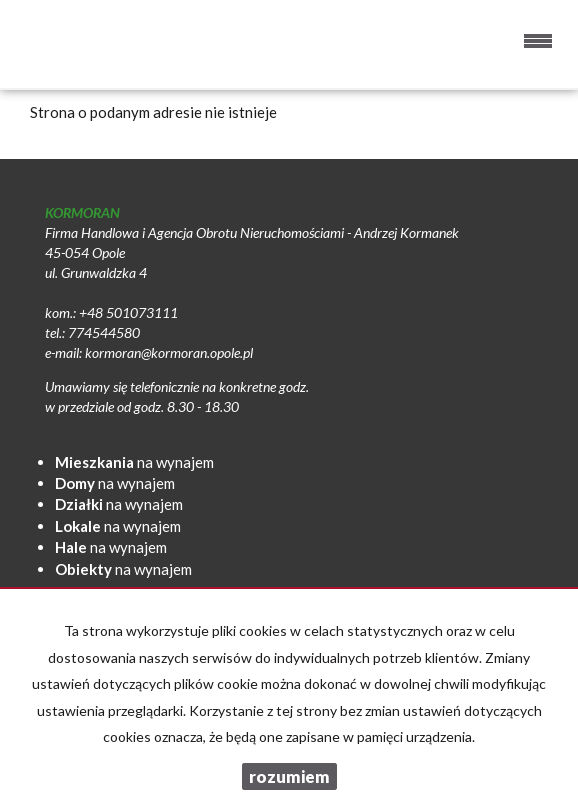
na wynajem (134, 462)
